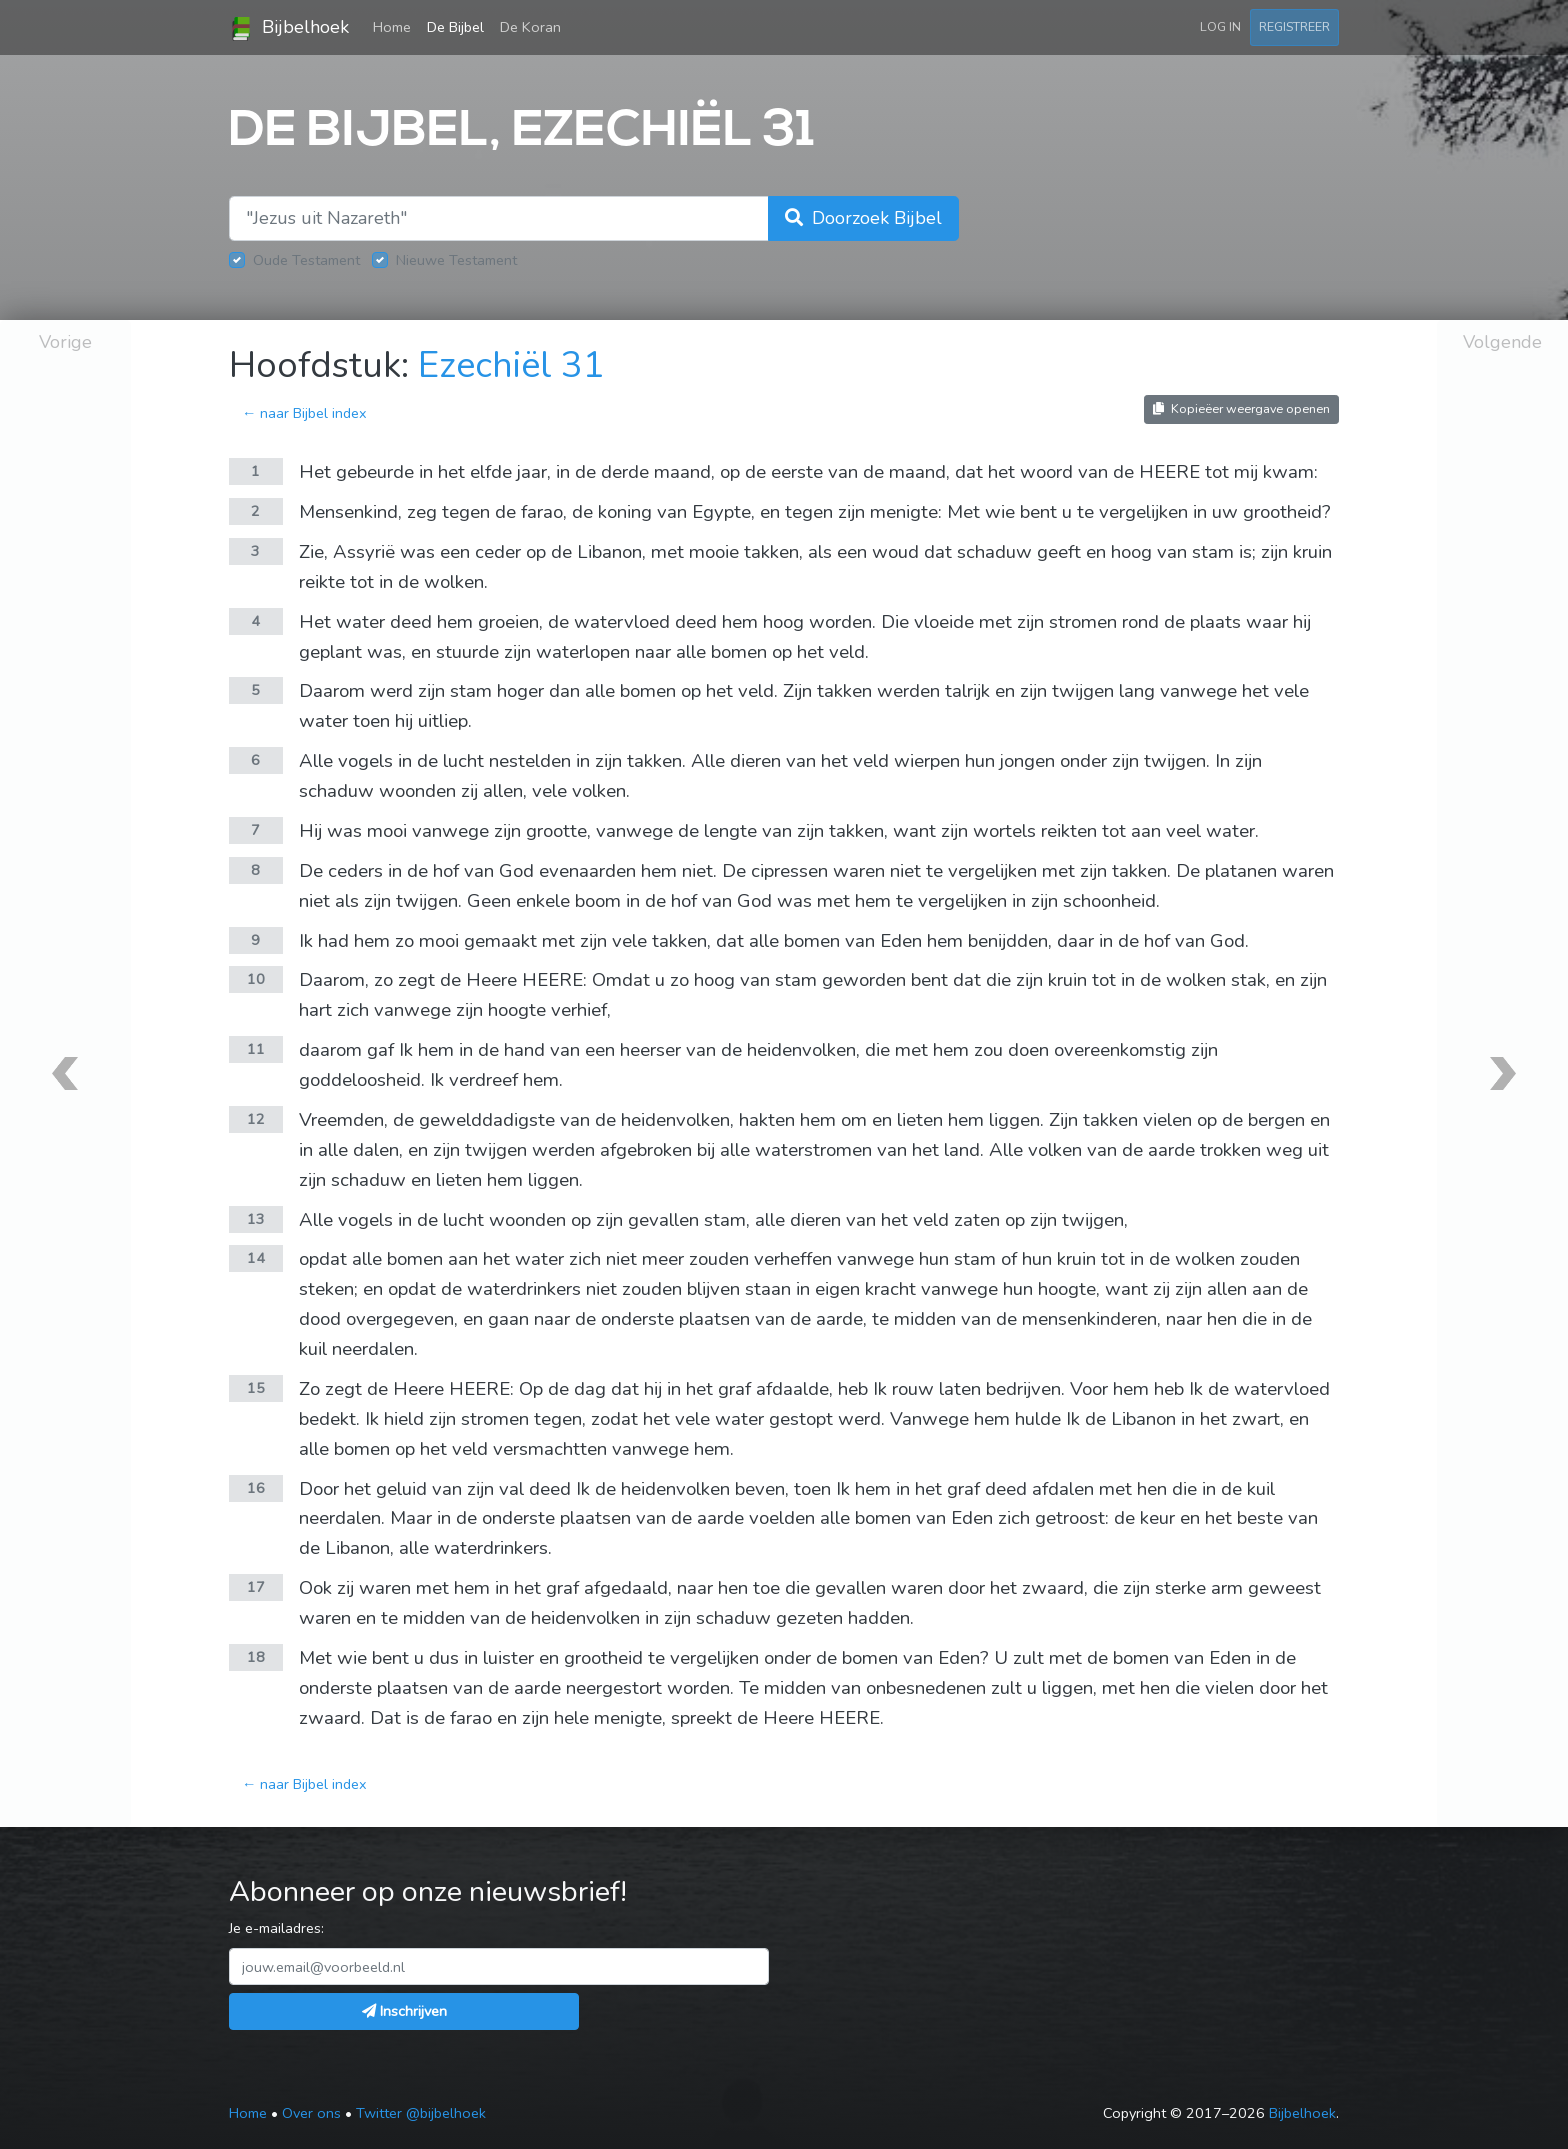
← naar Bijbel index (304, 413)
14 (256, 1258)
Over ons (311, 2113)
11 (256, 1049)
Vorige (65, 342)
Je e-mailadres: (276, 1928)
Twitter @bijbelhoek (421, 2113)
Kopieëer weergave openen (1241, 408)
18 (256, 1657)
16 (256, 1488)
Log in (1220, 26)
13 (256, 1219)
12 (256, 1119)
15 (256, 1388)
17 (256, 1587)
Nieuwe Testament (456, 260)
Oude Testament (306, 260)
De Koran (530, 27)
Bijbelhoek (289, 28)
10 (256, 979)
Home (396, 26)
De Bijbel (455, 27)
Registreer (1294, 26)
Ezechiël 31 (511, 365)
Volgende (1502, 342)
